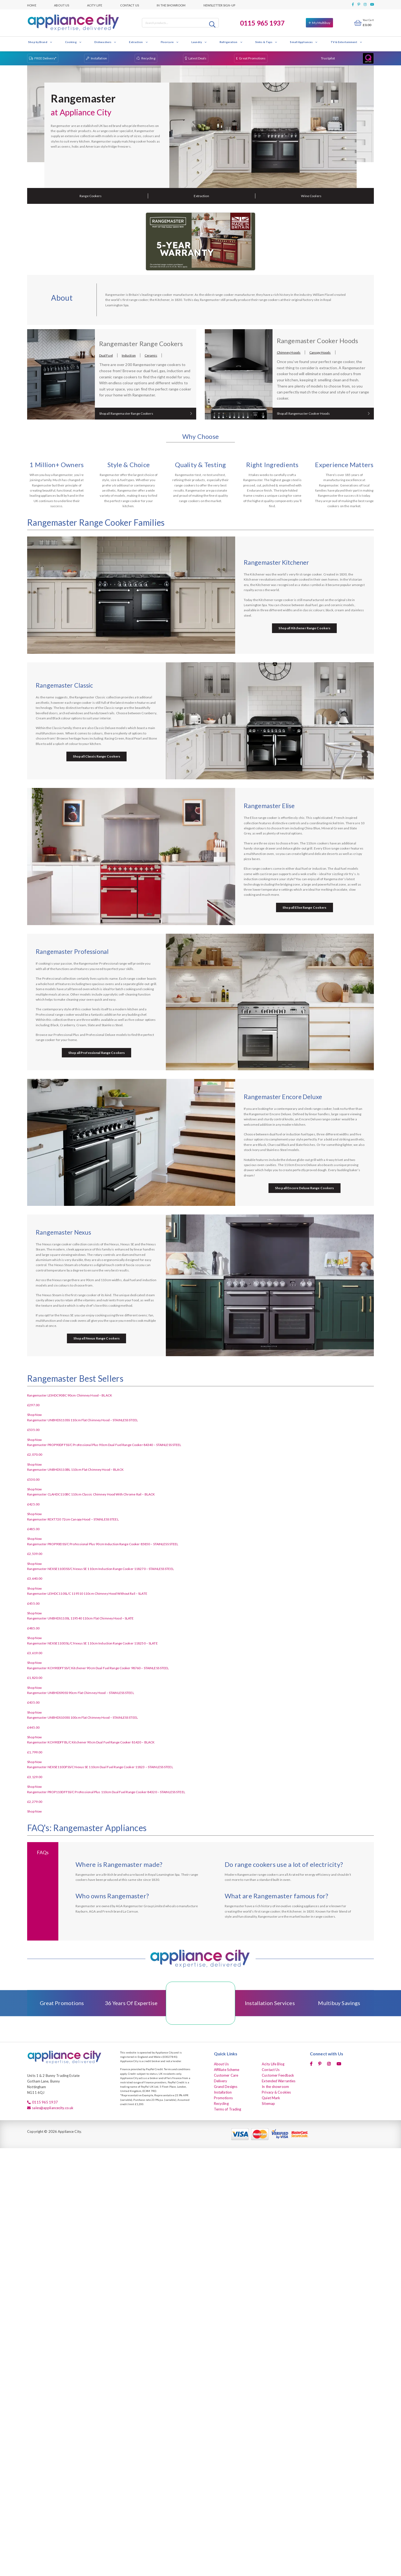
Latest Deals (197, 58)
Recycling (148, 58)
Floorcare (170, 42)
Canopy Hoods (320, 352)
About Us (61, 4)
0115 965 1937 (262, 23)
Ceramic (151, 355)
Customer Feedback (278, 2075)
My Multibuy (321, 23)
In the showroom (171, 4)
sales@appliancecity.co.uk (52, 2108)
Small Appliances (304, 42)
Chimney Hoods (289, 352)
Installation (99, 58)
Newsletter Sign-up (219, 4)
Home (31, 4)
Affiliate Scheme (226, 2069)
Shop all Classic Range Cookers (96, 756)
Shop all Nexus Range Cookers (96, 1338)
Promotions (223, 2098)
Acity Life (94, 4)
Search (213, 24)
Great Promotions (252, 58)
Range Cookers (91, 196)
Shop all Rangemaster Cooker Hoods (303, 413)
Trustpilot (328, 58)
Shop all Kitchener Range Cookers (304, 628)
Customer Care (226, 2075)
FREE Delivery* (45, 58)
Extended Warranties (278, 2081)
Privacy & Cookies (276, 2092)
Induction (129, 355)
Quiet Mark (271, 2098)
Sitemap (268, 2103)
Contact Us (129, 4)
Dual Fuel (106, 355)
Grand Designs (226, 2086)
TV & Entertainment (346, 42)
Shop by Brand (40, 42)
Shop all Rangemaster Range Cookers (126, 413)
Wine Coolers (311, 196)
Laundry (199, 42)
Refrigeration (231, 42)
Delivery (220, 2081)
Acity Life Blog (273, 2064)
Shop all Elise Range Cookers (304, 907)
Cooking (73, 42)
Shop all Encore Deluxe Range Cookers (304, 1188)
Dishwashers (105, 42)
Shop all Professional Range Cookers (96, 1053)
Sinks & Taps (266, 42)
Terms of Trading (227, 2109)
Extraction (138, 42)
